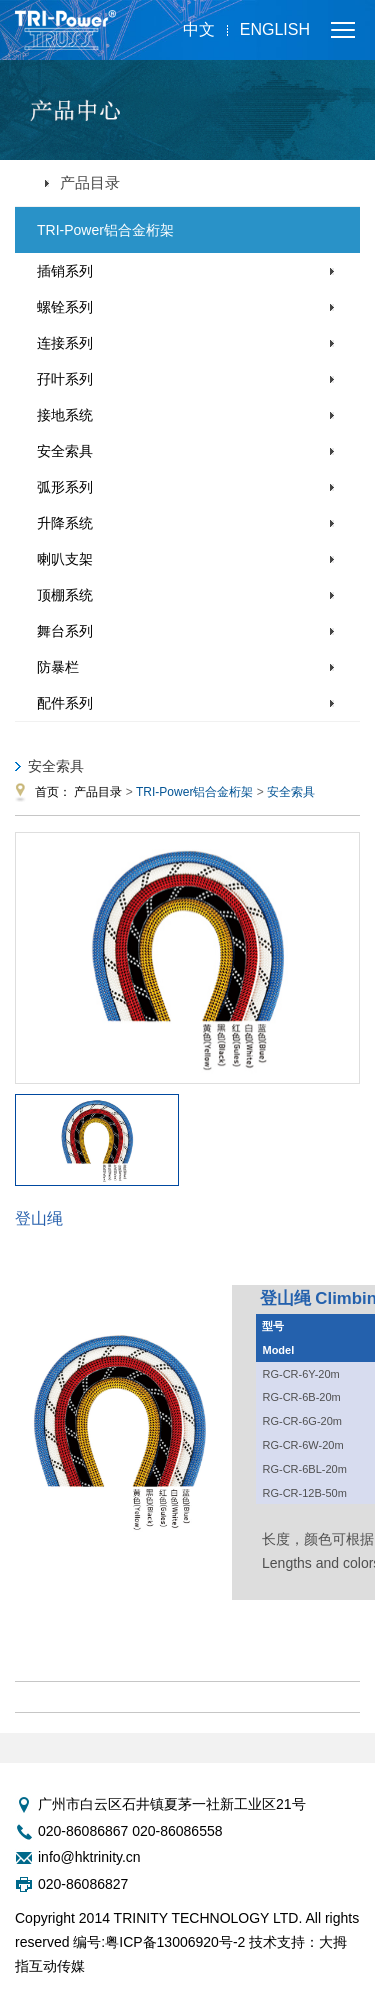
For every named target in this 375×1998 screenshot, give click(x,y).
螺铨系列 (65, 307)
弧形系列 (65, 487)
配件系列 (65, 703)
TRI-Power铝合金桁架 (105, 230)
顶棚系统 (65, 595)
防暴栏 (58, 667)
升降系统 (65, 523)
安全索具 (65, 451)
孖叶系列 (65, 379)
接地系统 (65, 415)
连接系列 (65, 343)
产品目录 (98, 792)
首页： (53, 792)
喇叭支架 (65, 559)
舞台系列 (65, 631)
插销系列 (65, 271)
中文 (199, 29)
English (275, 29)
